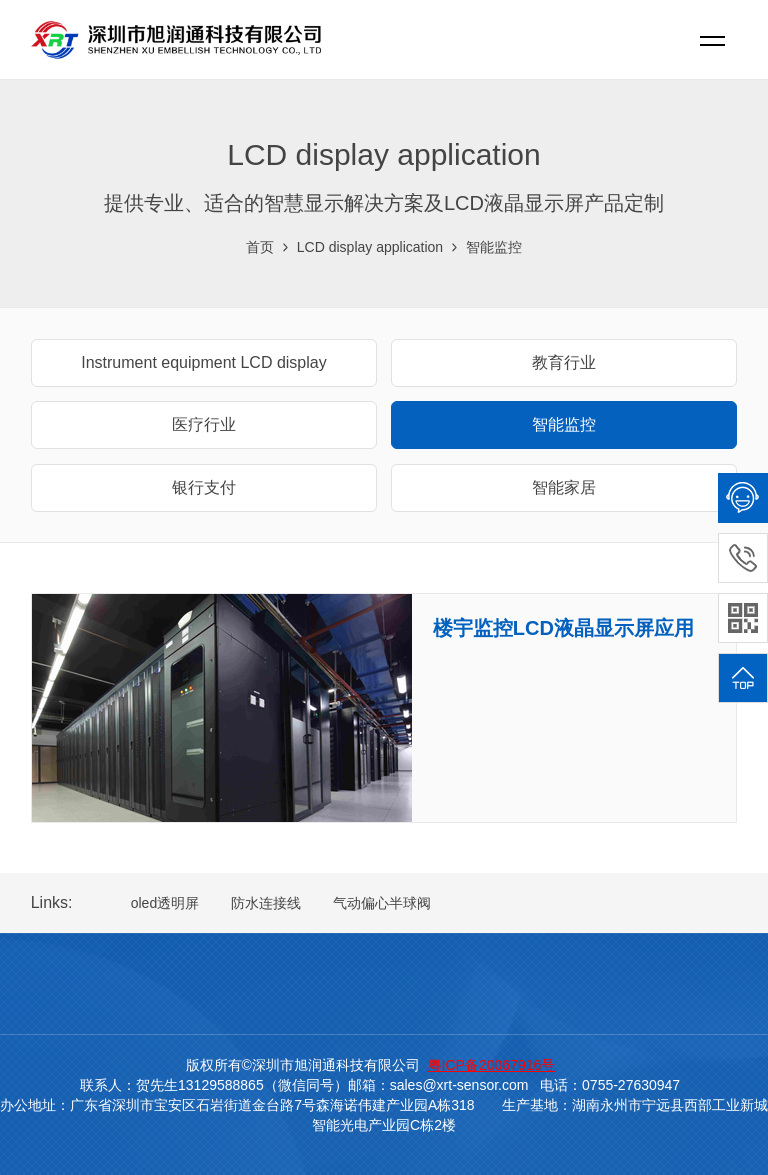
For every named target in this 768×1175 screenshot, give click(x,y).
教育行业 (564, 362)
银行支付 (204, 487)
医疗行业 (204, 424)
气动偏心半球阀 (382, 903)
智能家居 (564, 487)
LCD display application (370, 247)
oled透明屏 (165, 903)
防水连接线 (266, 903)
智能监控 (494, 247)
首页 (260, 247)
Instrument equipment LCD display (203, 362)
